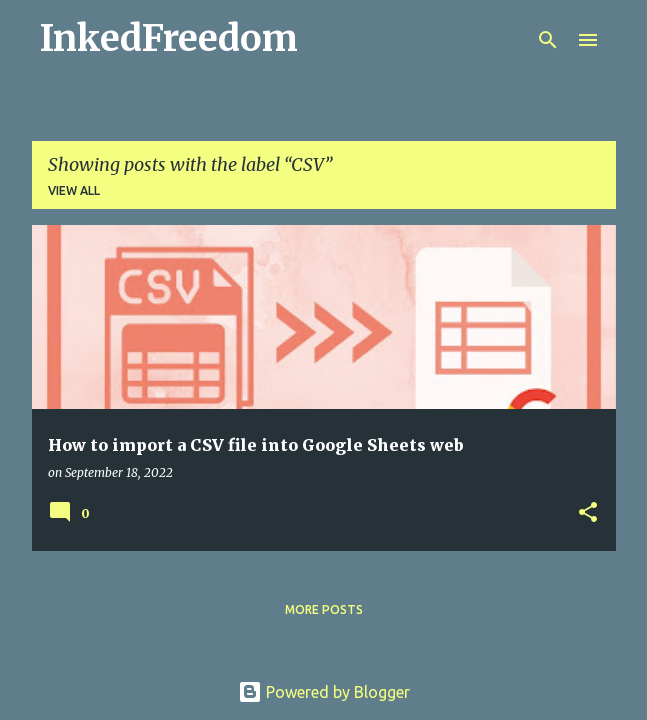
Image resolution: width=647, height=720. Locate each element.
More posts (324, 609)
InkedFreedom (169, 38)
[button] (588, 513)
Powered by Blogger (324, 692)
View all (74, 190)
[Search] (548, 40)
